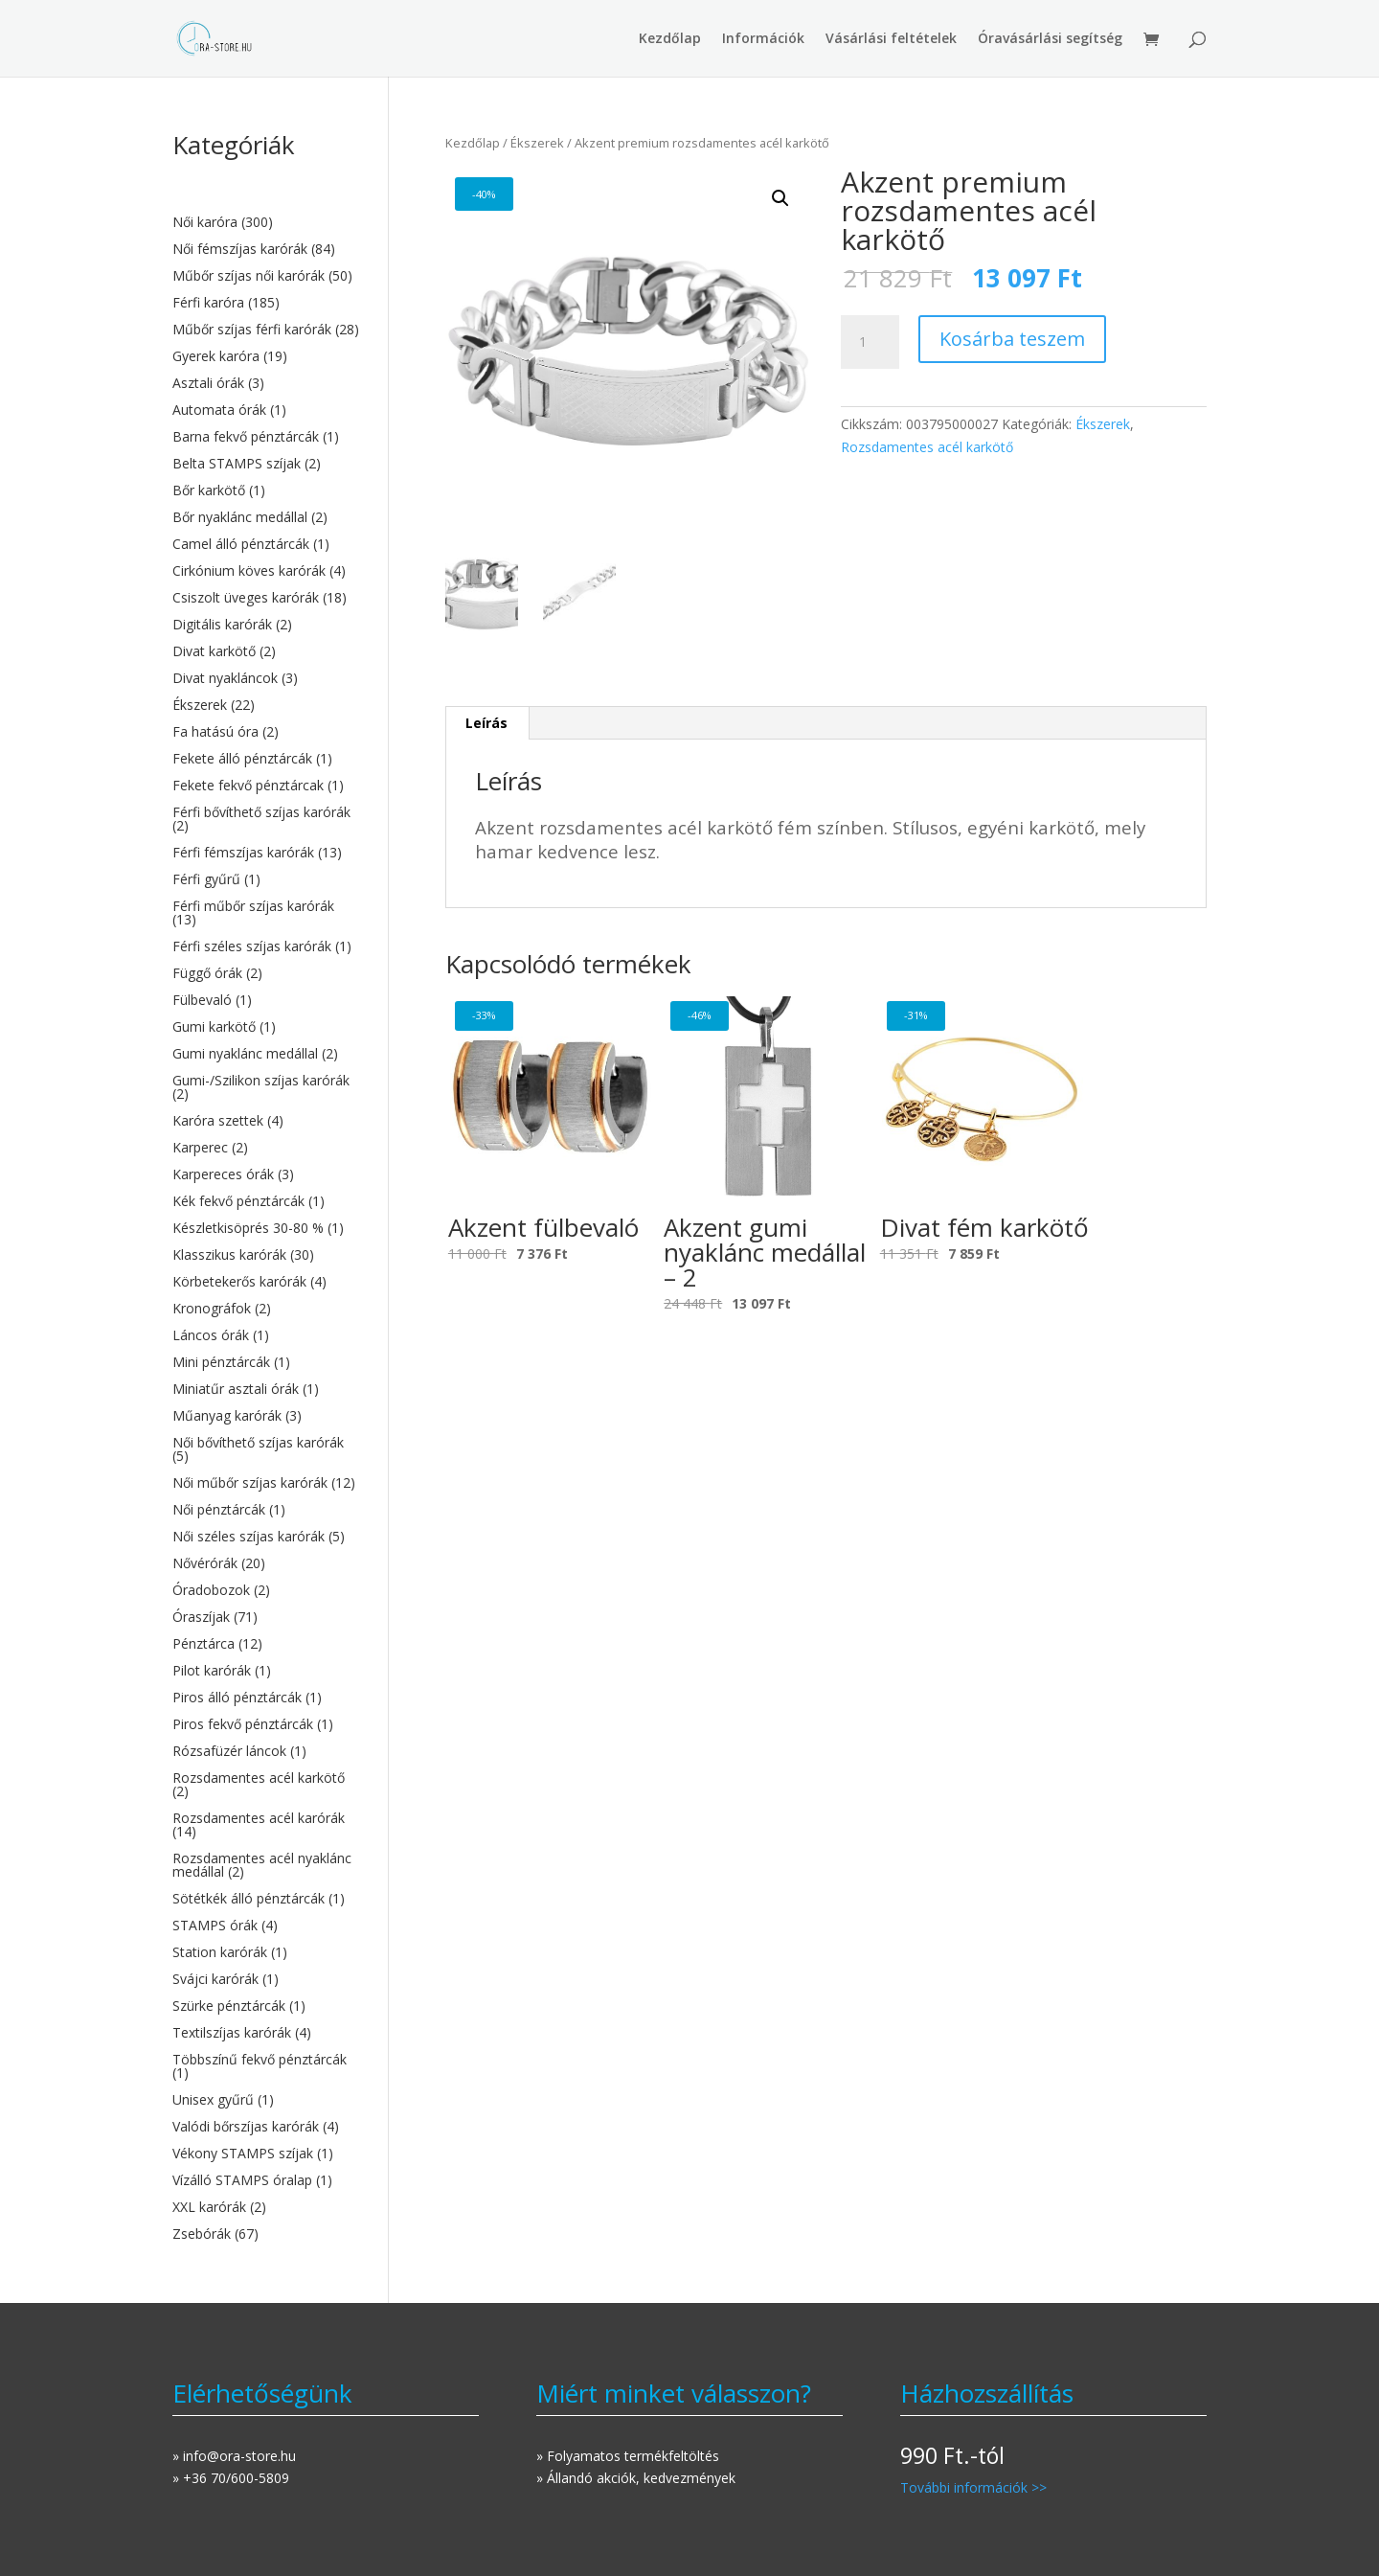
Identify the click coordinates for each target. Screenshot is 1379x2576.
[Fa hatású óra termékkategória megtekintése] (265, 731)
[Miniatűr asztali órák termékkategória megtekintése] (265, 1389)
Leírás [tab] (486, 723)
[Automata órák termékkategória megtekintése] (265, 410)
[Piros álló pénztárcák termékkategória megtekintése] (265, 1697)
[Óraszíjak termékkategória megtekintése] (265, 1617)
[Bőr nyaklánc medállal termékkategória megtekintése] (265, 517)
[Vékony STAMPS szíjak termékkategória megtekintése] (265, 2153)
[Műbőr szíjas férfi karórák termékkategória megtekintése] (265, 329)
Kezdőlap (670, 39)
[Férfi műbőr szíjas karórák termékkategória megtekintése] (265, 913)
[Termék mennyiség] (869, 342)
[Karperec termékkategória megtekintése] (265, 1147)
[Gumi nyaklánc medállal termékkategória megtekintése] (265, 1053)
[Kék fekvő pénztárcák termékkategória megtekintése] (265, 1201)
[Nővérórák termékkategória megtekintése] (265, 1563)
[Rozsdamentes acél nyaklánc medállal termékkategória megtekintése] (265, 1865)
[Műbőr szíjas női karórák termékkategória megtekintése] (265, 275)
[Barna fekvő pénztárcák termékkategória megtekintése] (265, 436)
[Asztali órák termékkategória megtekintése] (265, 383)
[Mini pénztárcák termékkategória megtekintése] (265, 1362)
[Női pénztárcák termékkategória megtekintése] (265, 1509)
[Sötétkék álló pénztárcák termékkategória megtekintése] (265, 1898)
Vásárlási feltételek (891, 39)
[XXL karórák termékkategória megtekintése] (265, 2207)
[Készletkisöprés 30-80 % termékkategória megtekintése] (265, 1228)
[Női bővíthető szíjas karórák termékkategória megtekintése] (265, 1449)
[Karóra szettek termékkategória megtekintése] (265, 1120)
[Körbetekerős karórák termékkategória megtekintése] (265, 1281)
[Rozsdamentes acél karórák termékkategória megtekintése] (265, 1825)
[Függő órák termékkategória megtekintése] (265, 973)
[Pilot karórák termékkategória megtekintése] (265, 1670)
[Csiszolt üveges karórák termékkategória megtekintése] (265, 597)
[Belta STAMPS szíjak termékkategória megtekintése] (265, 463)
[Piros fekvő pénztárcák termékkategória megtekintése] (265, 1724)
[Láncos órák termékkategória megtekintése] (265, 1335)
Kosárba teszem (1012, 339)
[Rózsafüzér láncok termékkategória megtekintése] (265, 1751)
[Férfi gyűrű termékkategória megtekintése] (265, 879)
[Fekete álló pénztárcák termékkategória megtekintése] (265, 758)
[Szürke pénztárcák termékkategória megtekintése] (265, 2006)
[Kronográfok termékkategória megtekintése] (265, 1308)
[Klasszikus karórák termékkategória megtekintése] (265, 1255)
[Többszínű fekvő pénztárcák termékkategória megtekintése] (265, 2066)
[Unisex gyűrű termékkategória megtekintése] (265, 2099)
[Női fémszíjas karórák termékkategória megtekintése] (265, 249)
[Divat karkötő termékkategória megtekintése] (265, 651)
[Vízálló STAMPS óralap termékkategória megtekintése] (265, 2180)
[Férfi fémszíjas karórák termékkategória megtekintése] (265, 852)
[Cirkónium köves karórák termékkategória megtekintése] (265, 571)
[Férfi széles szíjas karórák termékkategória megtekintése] (265, 946)
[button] (780, 198)
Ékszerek (537, 142)
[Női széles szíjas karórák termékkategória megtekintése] (265, 1536)
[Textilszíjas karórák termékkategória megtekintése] (265, 2032)
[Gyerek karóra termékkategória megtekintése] (265, 356)
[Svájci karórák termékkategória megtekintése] (265, 1979)
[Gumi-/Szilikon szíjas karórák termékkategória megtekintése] (265, 1087)
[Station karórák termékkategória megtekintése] (265, 1952)
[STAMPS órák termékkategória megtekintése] (265, 1925)
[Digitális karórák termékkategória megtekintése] (265, 624)
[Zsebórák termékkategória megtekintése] (265, 2234)
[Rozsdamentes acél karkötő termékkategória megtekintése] (265, 1785)
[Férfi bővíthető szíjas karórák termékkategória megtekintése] (265, 819)
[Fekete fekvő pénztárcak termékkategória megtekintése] (265, 785)
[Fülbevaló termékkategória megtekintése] (265, 1000)
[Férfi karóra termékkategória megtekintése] (265, 302)
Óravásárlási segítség (1050, 39)
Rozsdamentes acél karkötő (927, 447)
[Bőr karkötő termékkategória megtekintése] (265, 490)
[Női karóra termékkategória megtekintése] (265, 222)
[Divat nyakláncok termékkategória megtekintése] (265, 678)
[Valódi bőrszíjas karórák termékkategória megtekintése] (265, 2126)
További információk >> (973, 2487)
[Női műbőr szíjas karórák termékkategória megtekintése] (265, 1483)
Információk (763, 39)
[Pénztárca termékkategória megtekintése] (265, 1643)
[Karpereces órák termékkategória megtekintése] (265, 1174)
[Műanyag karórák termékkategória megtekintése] (265, 1415)
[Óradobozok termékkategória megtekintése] (265, 1590)
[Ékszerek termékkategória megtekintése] (265, 705)
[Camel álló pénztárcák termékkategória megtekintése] (265, 544)
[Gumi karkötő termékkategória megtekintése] (265, 1027)
